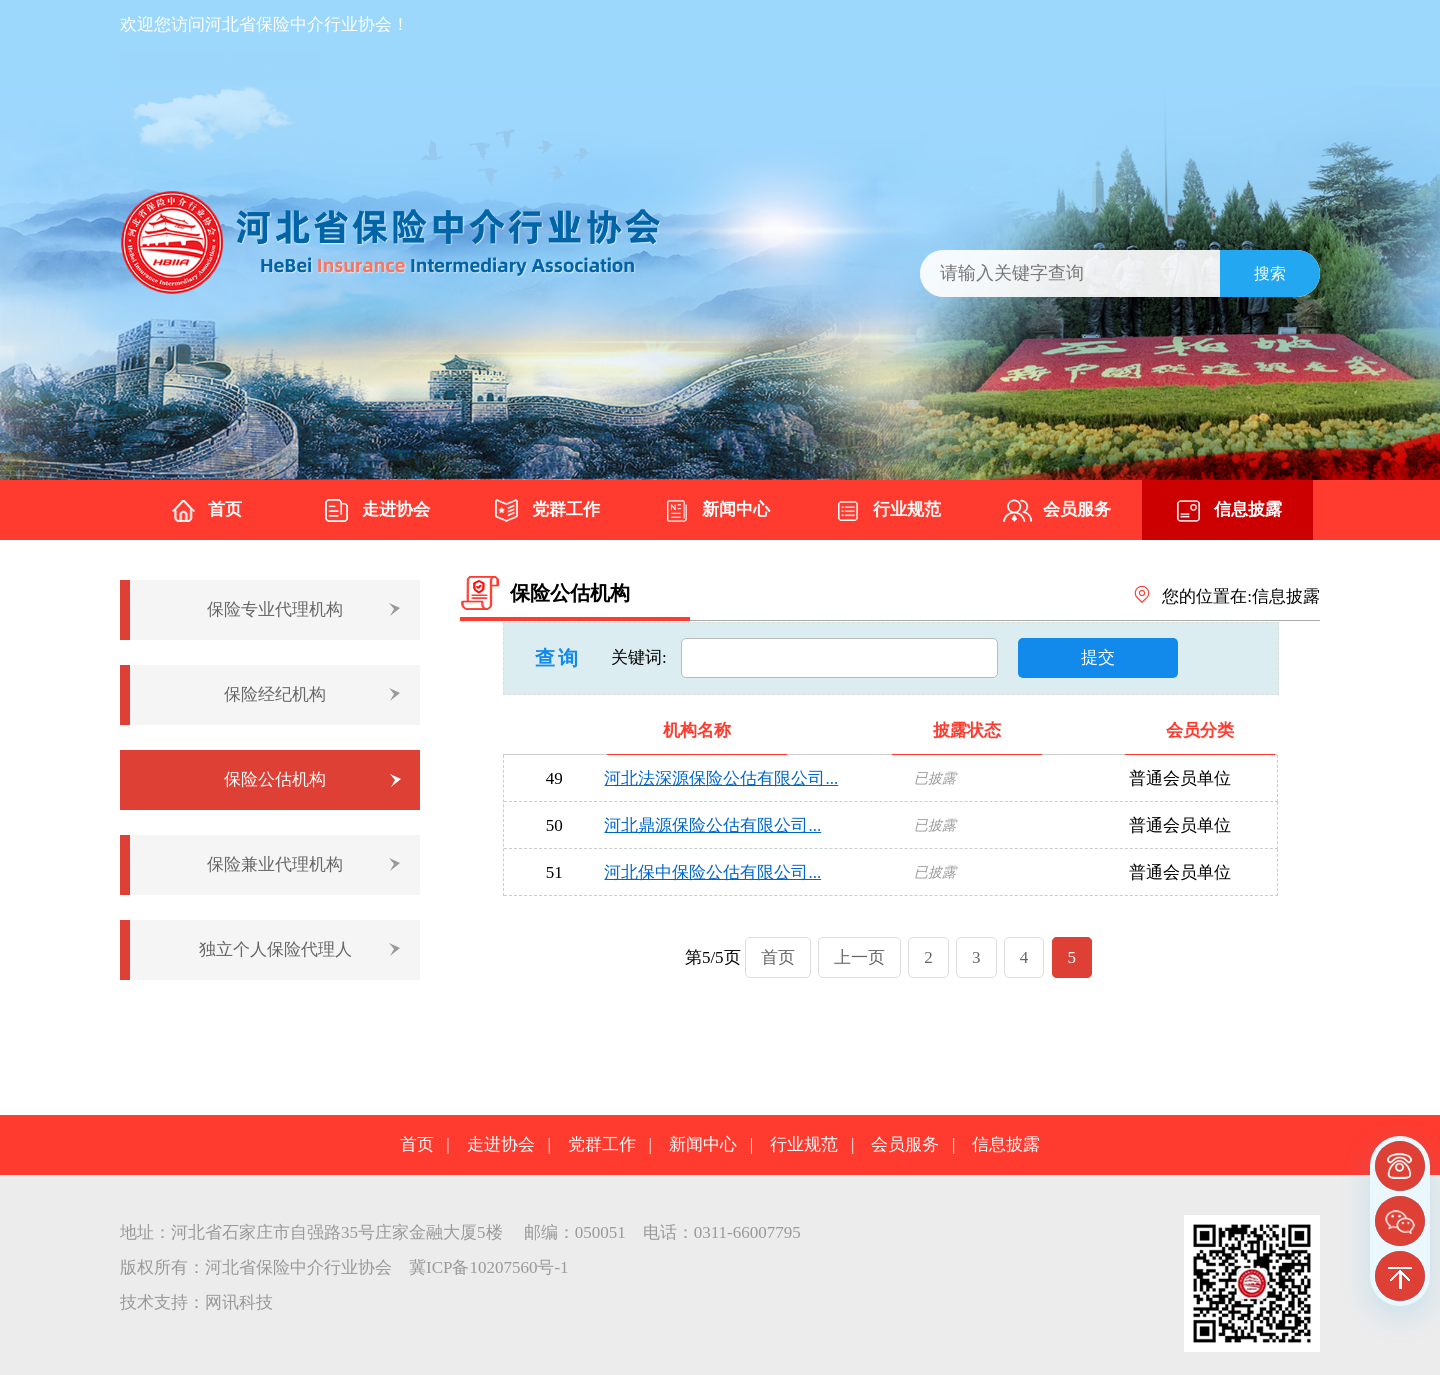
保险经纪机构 (275, 694)
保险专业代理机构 (275, 609)
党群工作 (546, 511)
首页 (205, 511)
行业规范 (887, 511)
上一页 (859, 957)
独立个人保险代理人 (275, 949)
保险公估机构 (275, 779)
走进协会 (376, 511)
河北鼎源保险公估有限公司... (712, 825)
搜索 (1270, 273)
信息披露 (1228, 511)
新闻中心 (716, 511)
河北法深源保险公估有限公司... (721, 778)
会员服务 (1057, 511)
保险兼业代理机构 (275, 864)
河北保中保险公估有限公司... (712, 872)
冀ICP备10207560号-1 (489, 1267)
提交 (1098, 657)
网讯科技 (239, 1302)
